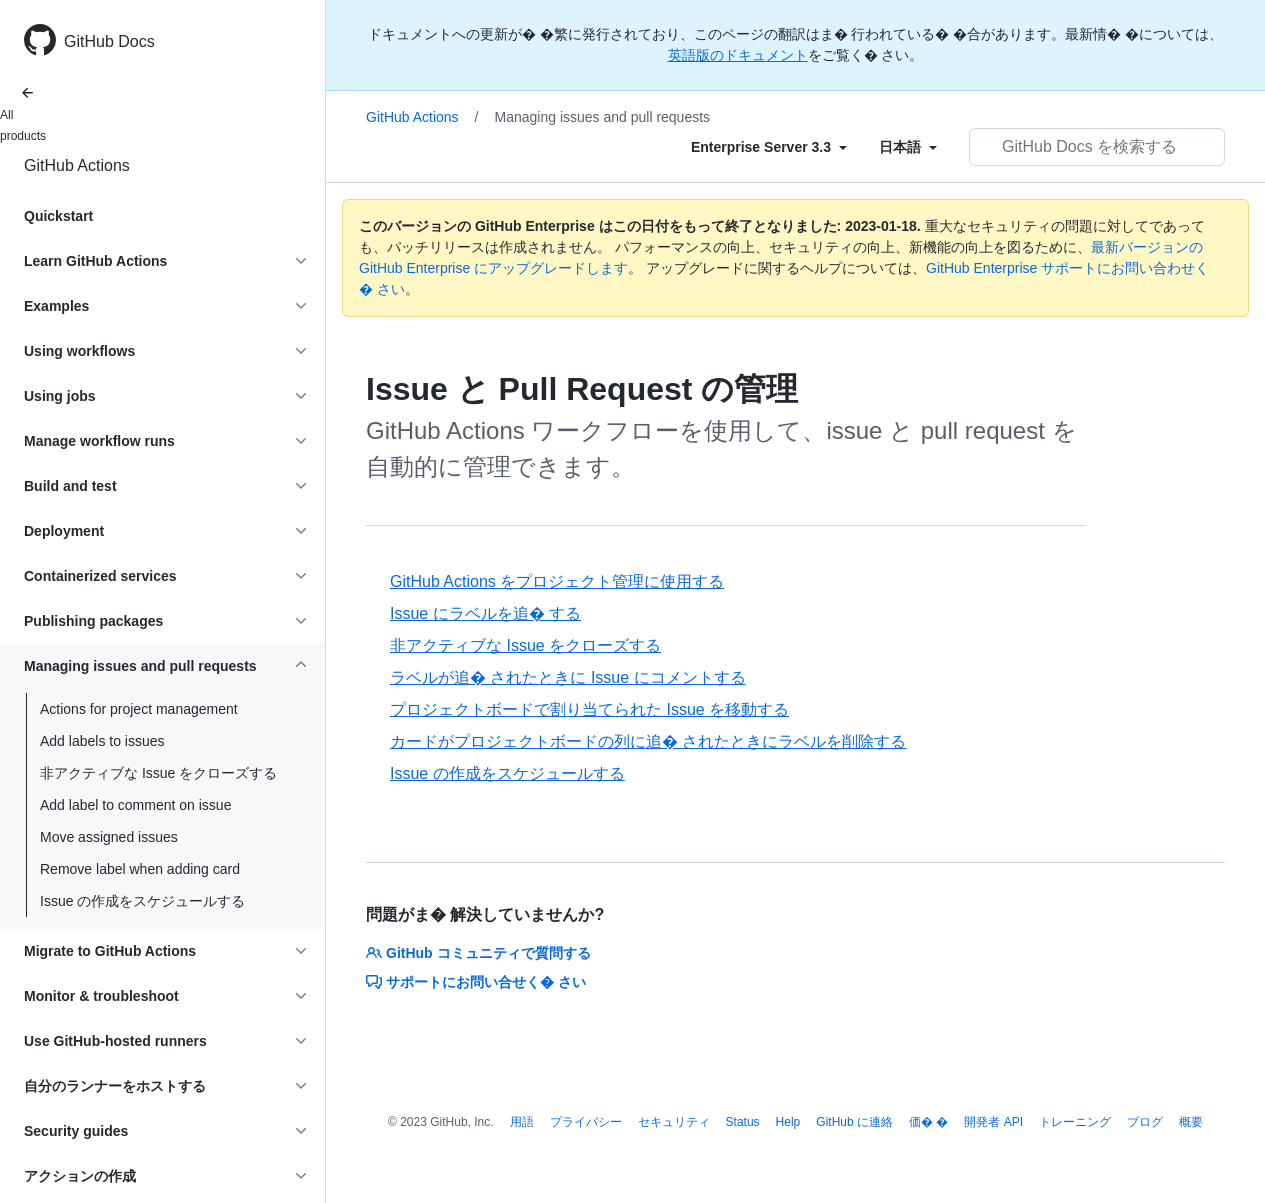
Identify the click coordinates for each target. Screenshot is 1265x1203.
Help (788, 1122)
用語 (522, 1122)
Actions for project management (139, 709)
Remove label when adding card (140, 869)
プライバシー (586, 1122)
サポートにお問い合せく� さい (476, 982)
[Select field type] (769, 147)
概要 (1191, 1122)
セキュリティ (674, 1122)
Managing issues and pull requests (603, 117)
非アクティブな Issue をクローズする (158, 773)
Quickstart (58, 216)
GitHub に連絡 (854, 1122)
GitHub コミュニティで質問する (478, 953)
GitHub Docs (109, 41)
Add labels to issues (102, 741)
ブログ (1145, 1122)
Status (743, 1122)
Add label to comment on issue (135, 805)
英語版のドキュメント (738, 55)
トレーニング (1075, 1122)
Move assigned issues (109, 837)
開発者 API (993, 1122)
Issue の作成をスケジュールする (142, 901)
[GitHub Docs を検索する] (1097, 147)
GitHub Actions (77, 165)
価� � (928, 1122)
